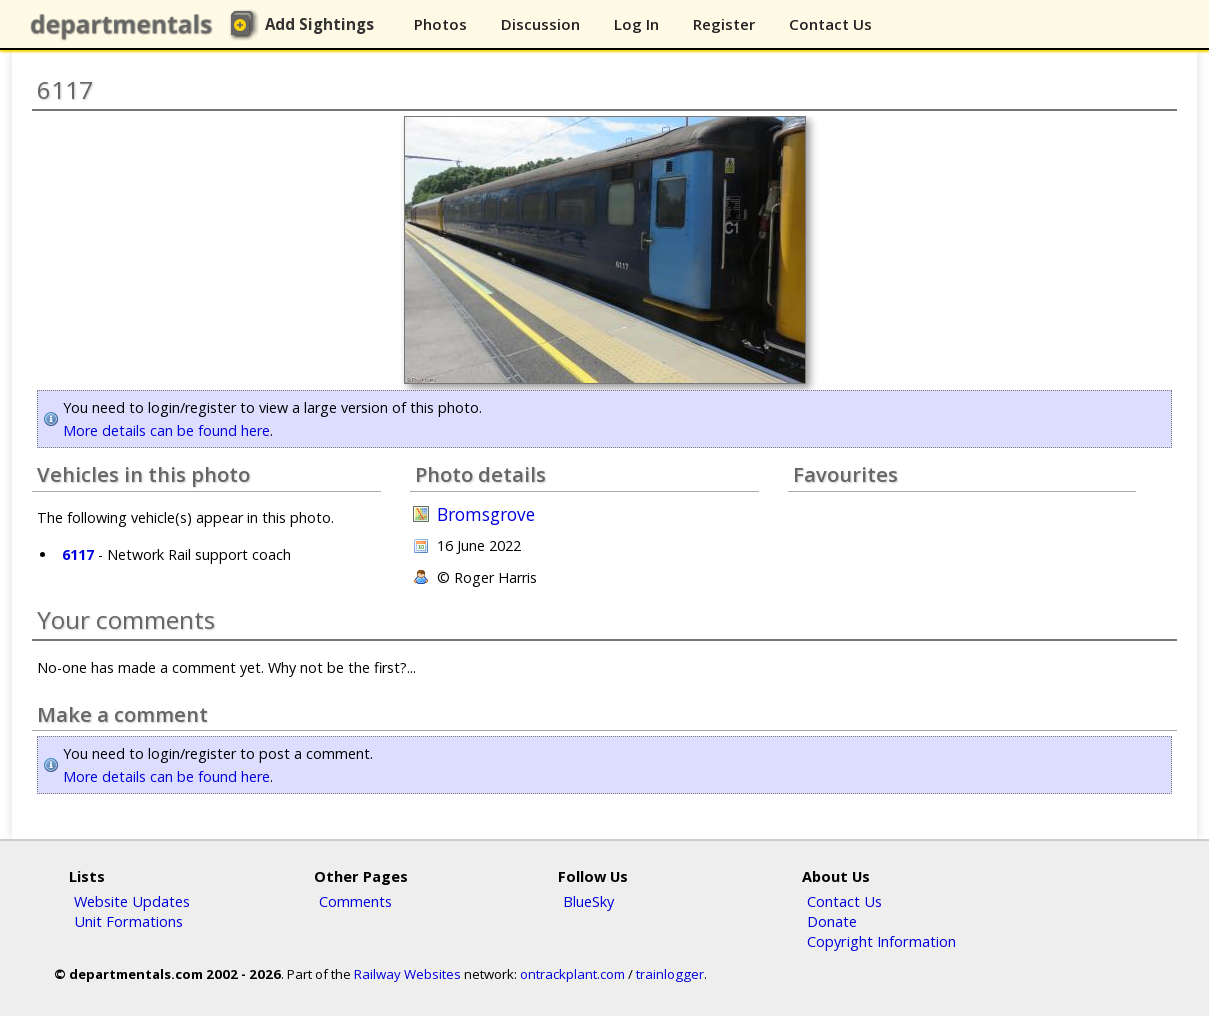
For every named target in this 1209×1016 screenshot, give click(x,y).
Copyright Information (881, 941)
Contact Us (830, 24)
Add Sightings (319, 24)
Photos (440, 24)
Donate (832, 921)
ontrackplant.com (572, 974)
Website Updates (132, 901)
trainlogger (670, 974)
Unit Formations (128, 921)
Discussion (540, 24)
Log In (636, 24)
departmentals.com (125, 25)
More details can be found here (166, 430)
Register (724, 24)
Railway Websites (407, 974)
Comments (355, 901)
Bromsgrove (486, 514)
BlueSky (588, 901)
